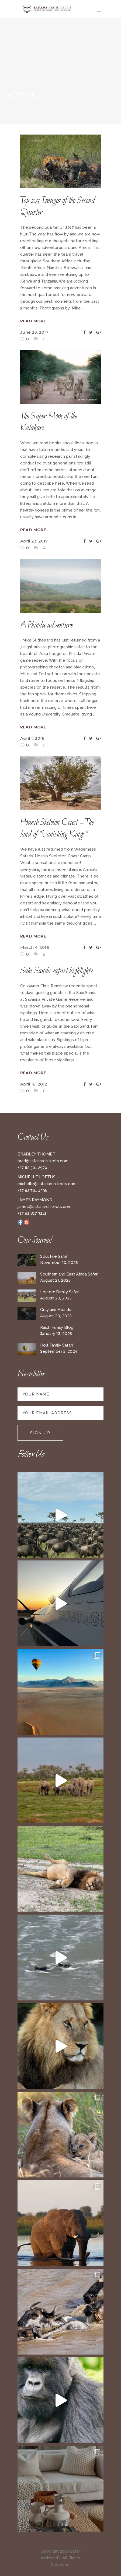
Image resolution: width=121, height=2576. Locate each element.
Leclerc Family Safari (59, 1291)
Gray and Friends (55, 1309)
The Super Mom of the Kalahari (48, 422)
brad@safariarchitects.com (43, 1160)
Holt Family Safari (56, 1345)
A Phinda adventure (46, 625)
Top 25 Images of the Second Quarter (57, 207)
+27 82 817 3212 (32, 1213)
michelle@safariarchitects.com (47, 1183)
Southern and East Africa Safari (69, 1274)
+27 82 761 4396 (32, 1190)
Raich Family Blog (56, 1327)
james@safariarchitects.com (44, 1206)
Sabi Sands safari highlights (56, 971)
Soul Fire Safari (54, 1256)
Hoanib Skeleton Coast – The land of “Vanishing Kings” (57, 828)
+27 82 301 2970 (32, 1167)
